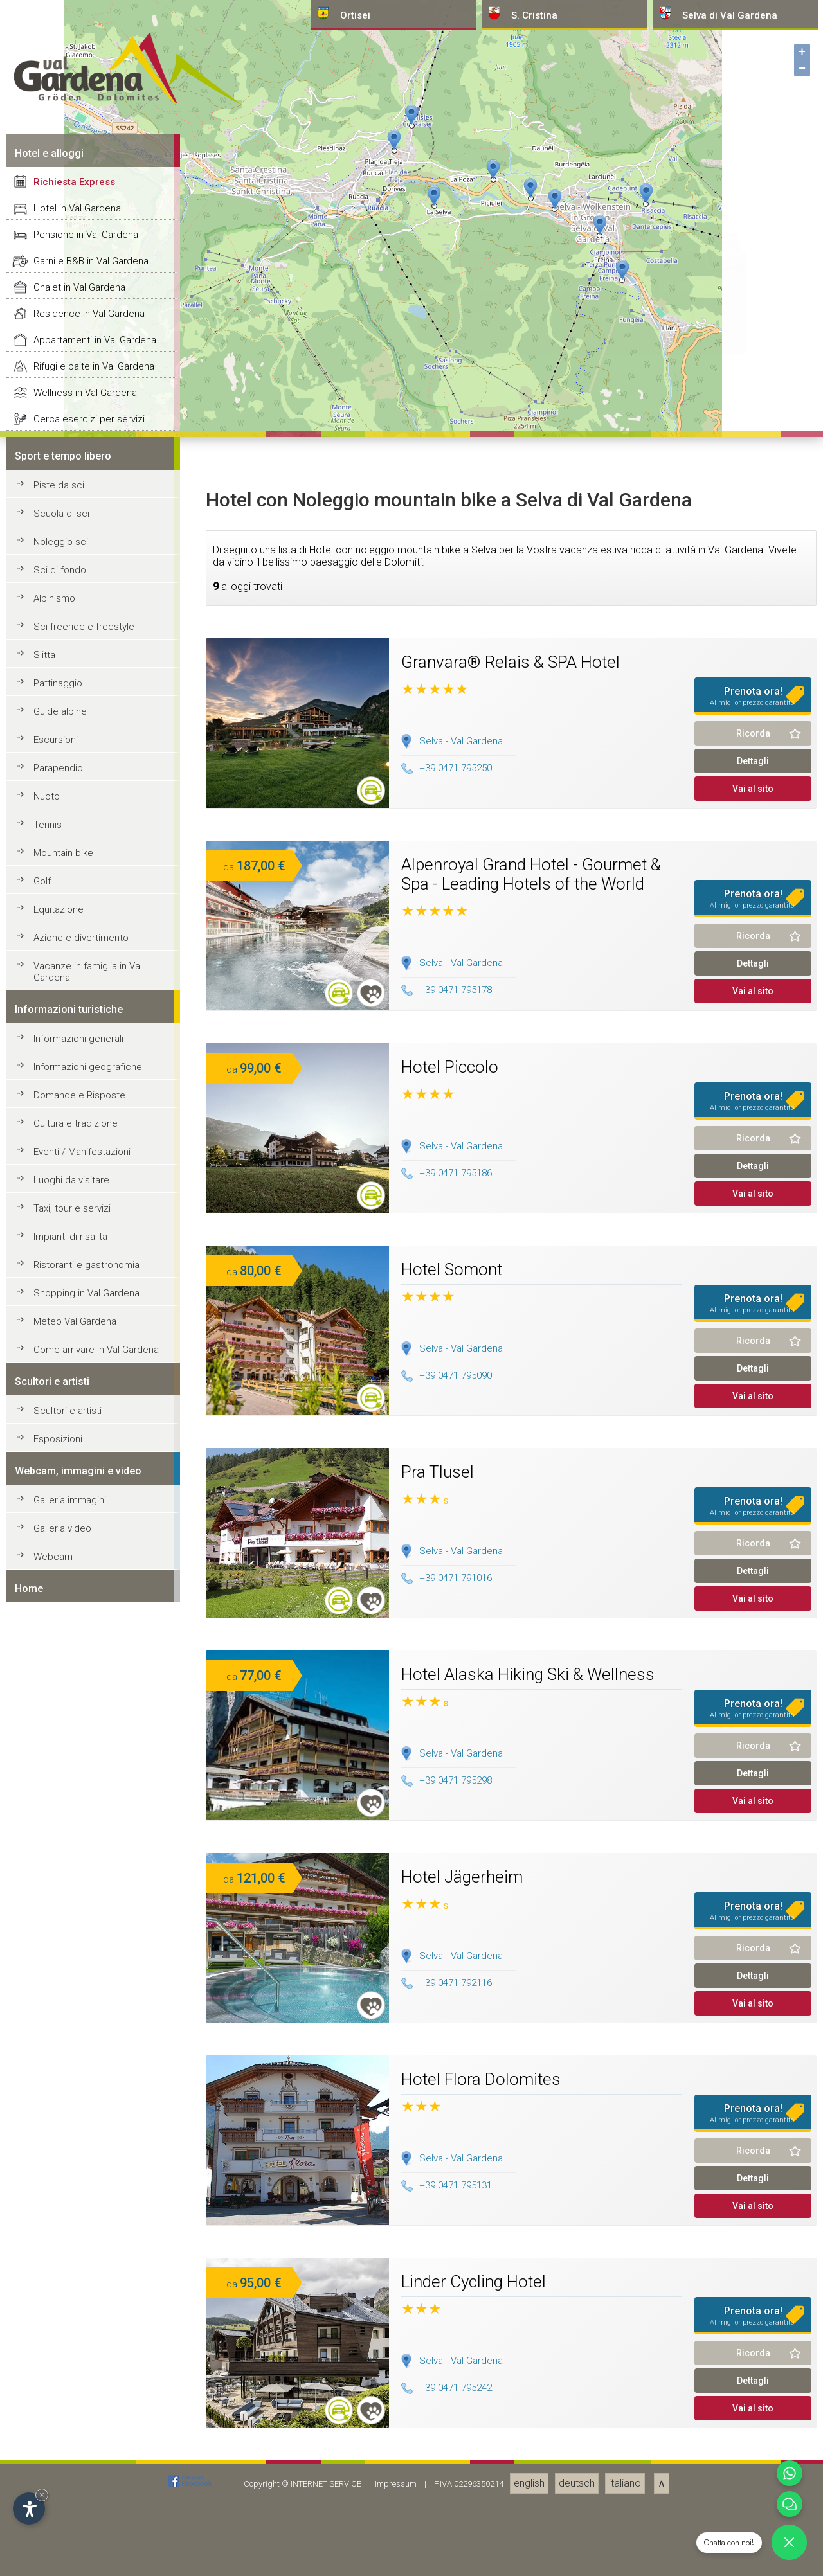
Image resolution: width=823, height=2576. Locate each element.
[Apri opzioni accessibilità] (29, 2508)
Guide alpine (60, 2335)
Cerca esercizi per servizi (89, 2042)
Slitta (44, 2278)
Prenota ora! (753, 2319)
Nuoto (46, 2420)
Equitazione (58, 2533)
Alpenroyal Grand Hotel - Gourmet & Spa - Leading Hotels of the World (531, 2497)
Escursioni (55, 2363)
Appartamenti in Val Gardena (94, 1963)
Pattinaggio (57, 2306)
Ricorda (753, 2357)
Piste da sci (58, 2109)
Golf (42, 2504)
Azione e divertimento (81, 2561)
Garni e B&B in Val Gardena (91, 1884)
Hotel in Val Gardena (77, 1832)
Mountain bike (63, 2476)
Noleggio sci (60, 2165)
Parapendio (58, 2391)
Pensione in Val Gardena (85, 1858)
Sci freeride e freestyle (83, 2250)
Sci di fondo (59, 2193)
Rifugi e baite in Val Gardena (93, 1990)
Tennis (47, 2448)
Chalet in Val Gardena (79, 1911)
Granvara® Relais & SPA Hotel (510, 2285)
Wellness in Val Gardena (85, 2016)
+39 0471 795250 (446, 2392)
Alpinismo (54, 2222)
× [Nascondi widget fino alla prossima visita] (41, 2495)
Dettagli (753, 2384)
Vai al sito (752, 2412)
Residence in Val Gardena (89, 1937)
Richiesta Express (74, 1805)
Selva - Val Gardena (461, 2364)
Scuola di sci (61, 2137)
